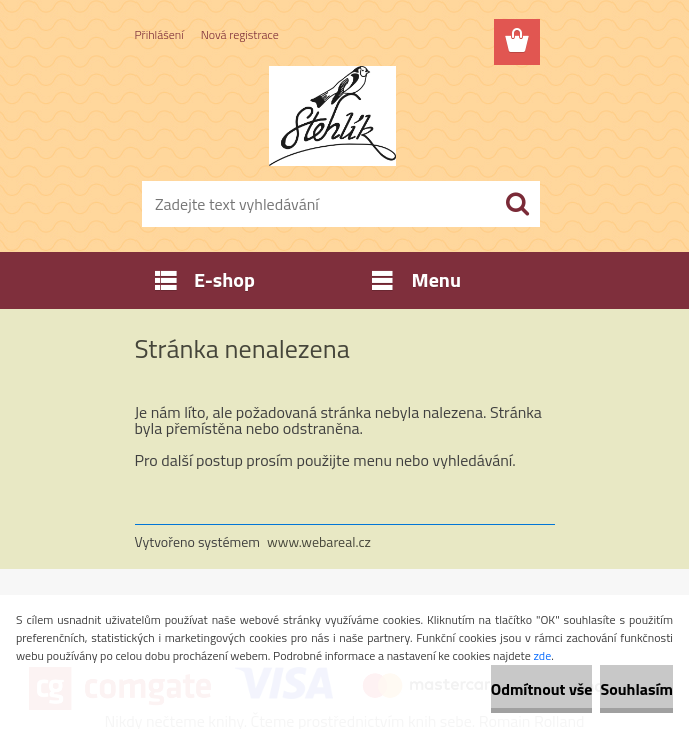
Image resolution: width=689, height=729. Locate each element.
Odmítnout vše (542, 689)
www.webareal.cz (319, 541)
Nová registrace (240, 34)
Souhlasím (636, 689)
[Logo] (332, 116)
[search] (517, 204)
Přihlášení (159, 34)
